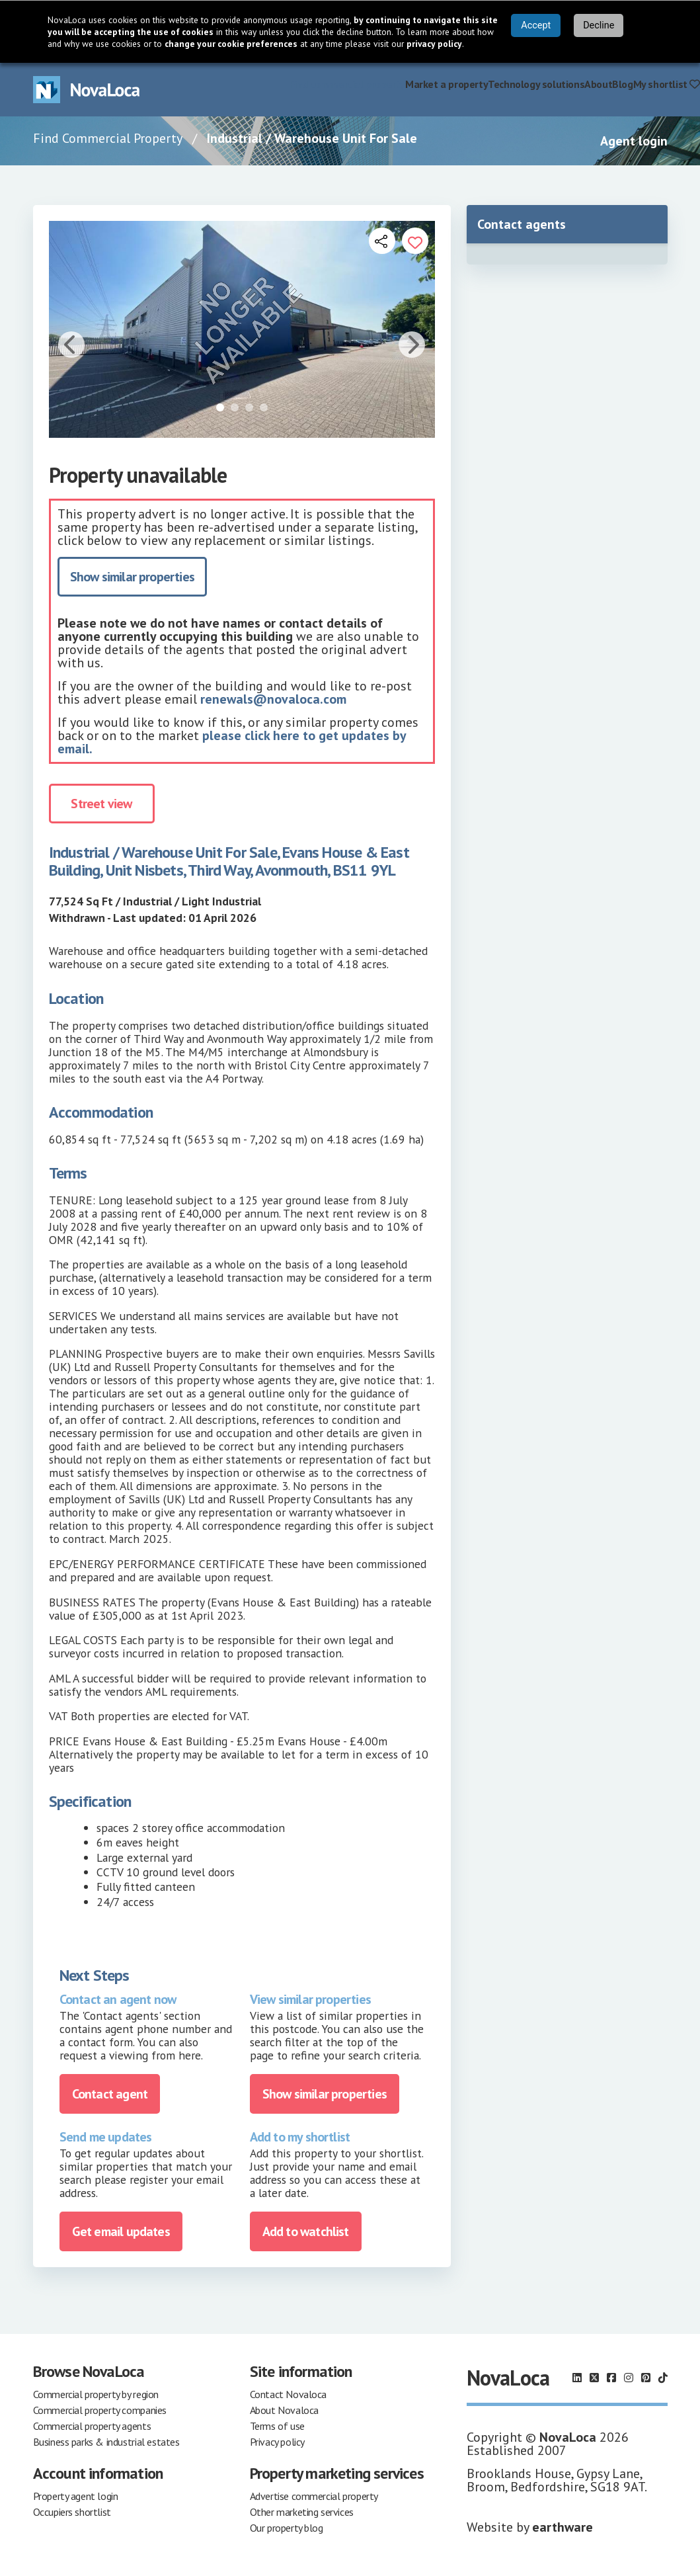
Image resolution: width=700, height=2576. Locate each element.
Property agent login (75, 2496)
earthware (562, 2527)
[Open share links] (382, 241)
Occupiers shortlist (72, 2511)
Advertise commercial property (314, 2496)
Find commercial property (347, 84)
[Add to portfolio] (415, 241)
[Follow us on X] (594, 2377)
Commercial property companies (100, 2410)
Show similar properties (132, 576)
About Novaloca (284, 2410)
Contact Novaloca (288, 2394)
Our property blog (286, 2527)
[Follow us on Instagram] (628, 2377)
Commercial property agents (92, 2425)
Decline (598, 25)
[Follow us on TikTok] (663, 2377)
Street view (101, 803)
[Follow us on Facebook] (611, 2377)
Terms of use (277, 2425)
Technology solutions (536, 84)
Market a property (446, 84)
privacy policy (434, 44)
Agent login (634, 140)
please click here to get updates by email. (232, 742)
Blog (622, 84)
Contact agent (110, 2093)
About (598, 84)
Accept (536, 25)
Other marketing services (302, 2511)
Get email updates (121, 2231)
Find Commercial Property (107, 138)
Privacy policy (277, 2441)
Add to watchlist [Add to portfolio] (305, 2231)
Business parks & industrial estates (106, 2441)
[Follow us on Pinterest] (645, 2377)
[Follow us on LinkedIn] (577, 2377)
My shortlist (666, 84)
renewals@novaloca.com (273, 699)
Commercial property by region (96, 2394)
